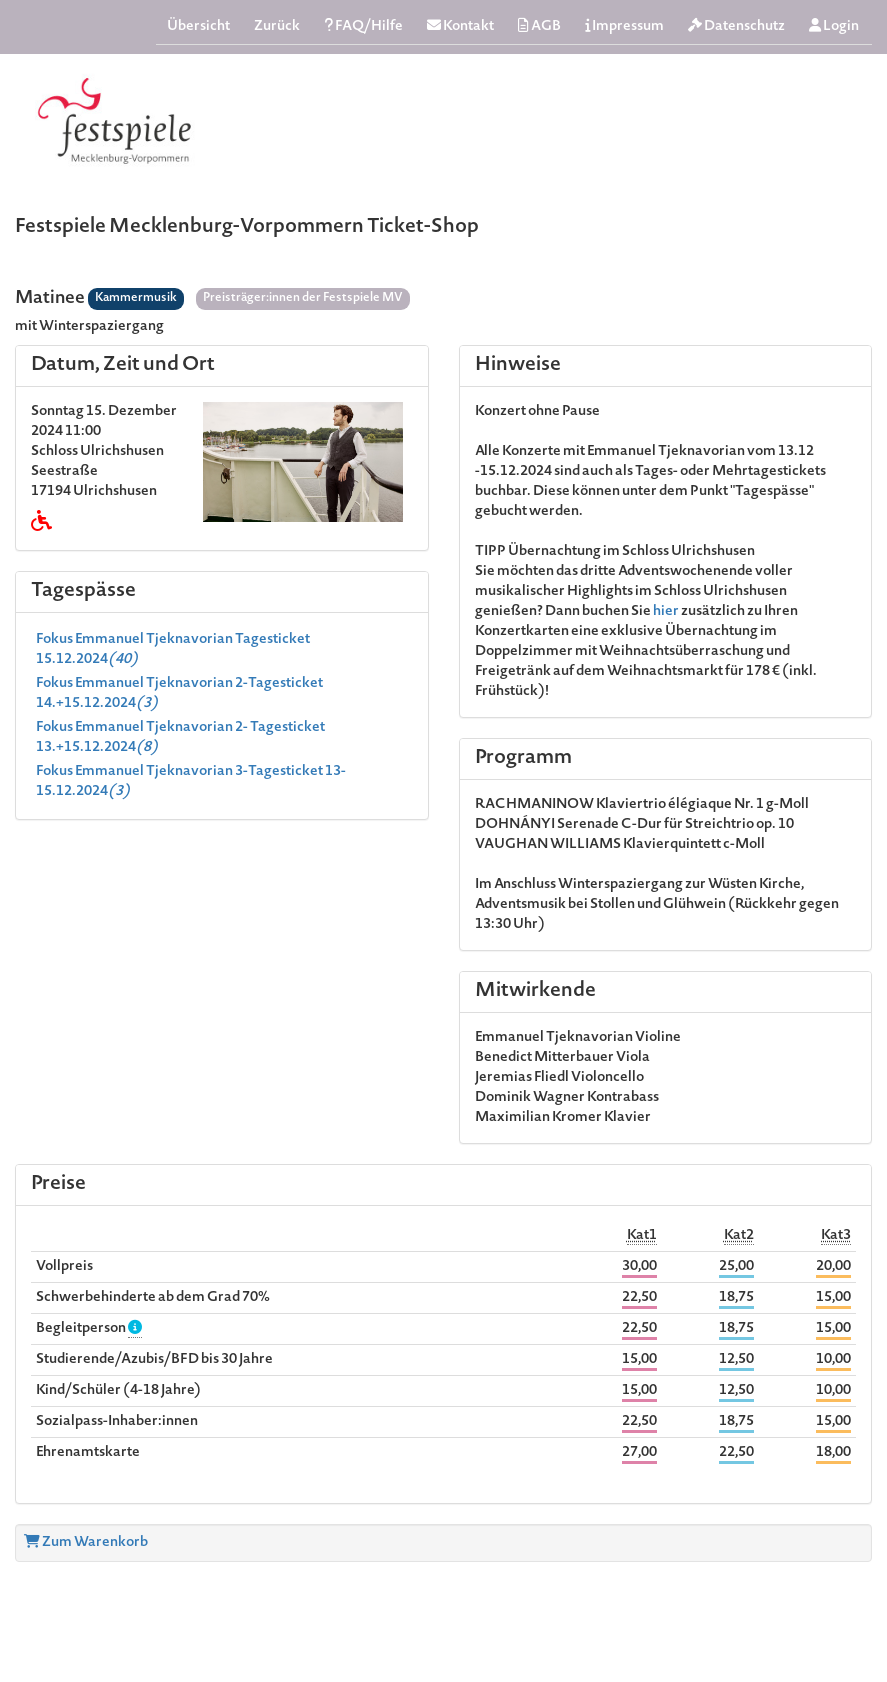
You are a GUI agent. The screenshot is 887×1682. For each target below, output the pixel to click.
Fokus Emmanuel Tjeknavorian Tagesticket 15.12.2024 (173, 650)
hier (667, 612)
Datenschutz (736, 26)
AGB (539, 26)
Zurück (277, 27)
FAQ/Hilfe (363, 26)
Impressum (624, 26)
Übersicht (198, 27)
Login (834, 26)
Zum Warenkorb (86, 1543)
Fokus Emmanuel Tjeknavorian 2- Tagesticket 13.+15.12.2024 (180, 738)
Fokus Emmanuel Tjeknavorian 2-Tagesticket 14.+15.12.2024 (179, 694)
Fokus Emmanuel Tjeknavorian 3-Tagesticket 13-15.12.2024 (191, 782)
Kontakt (460, 26)
